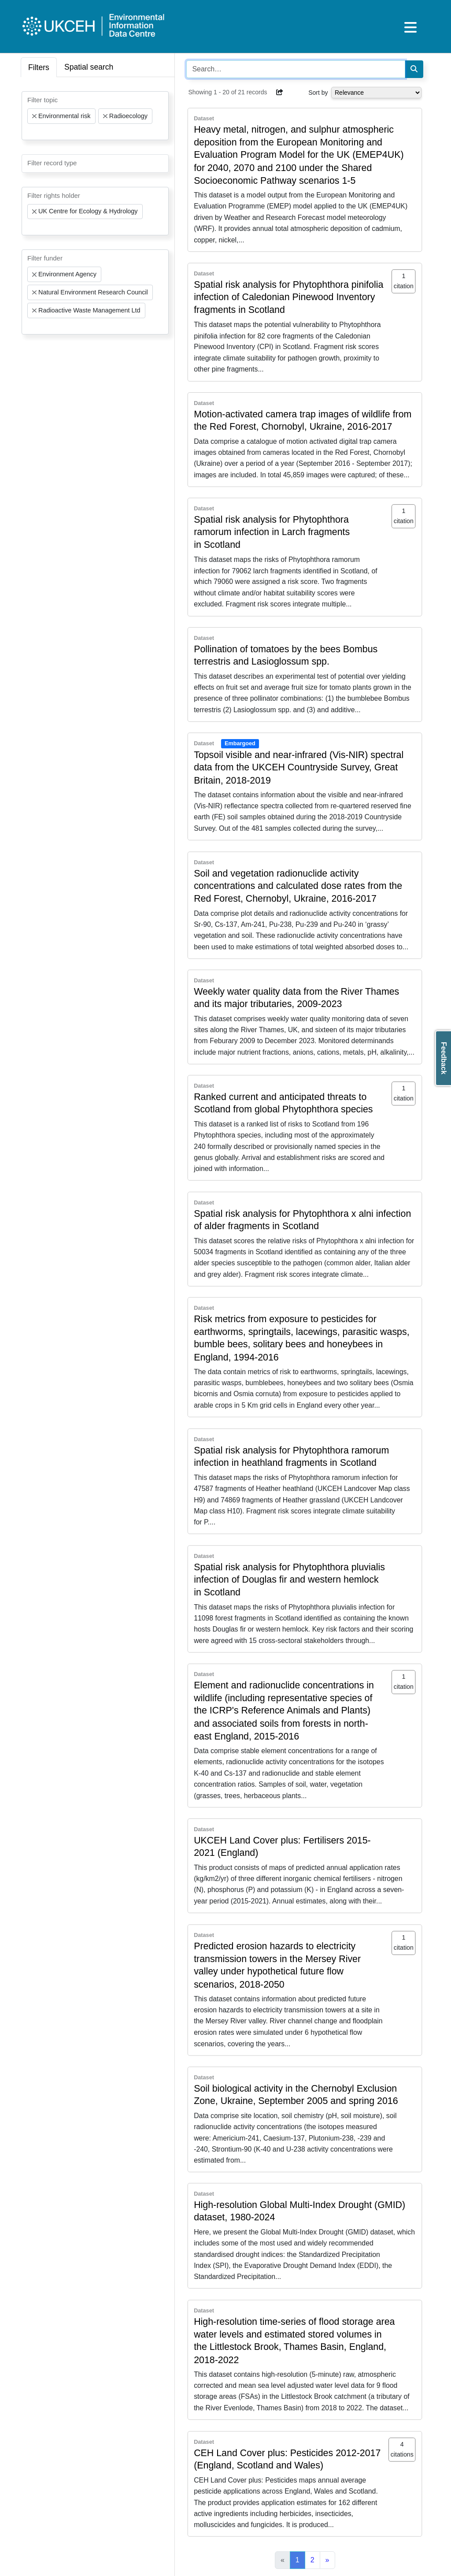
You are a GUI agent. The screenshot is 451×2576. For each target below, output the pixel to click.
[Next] (327, 2560)
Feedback (443, 1058)
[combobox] (95, 115)
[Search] (414, 69)
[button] (280, 92)
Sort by (318, 92)
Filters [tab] (38, 67)
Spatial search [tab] (89, 67)
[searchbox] (30, 131)
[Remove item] (34, 116)
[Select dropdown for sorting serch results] (376, 92)
